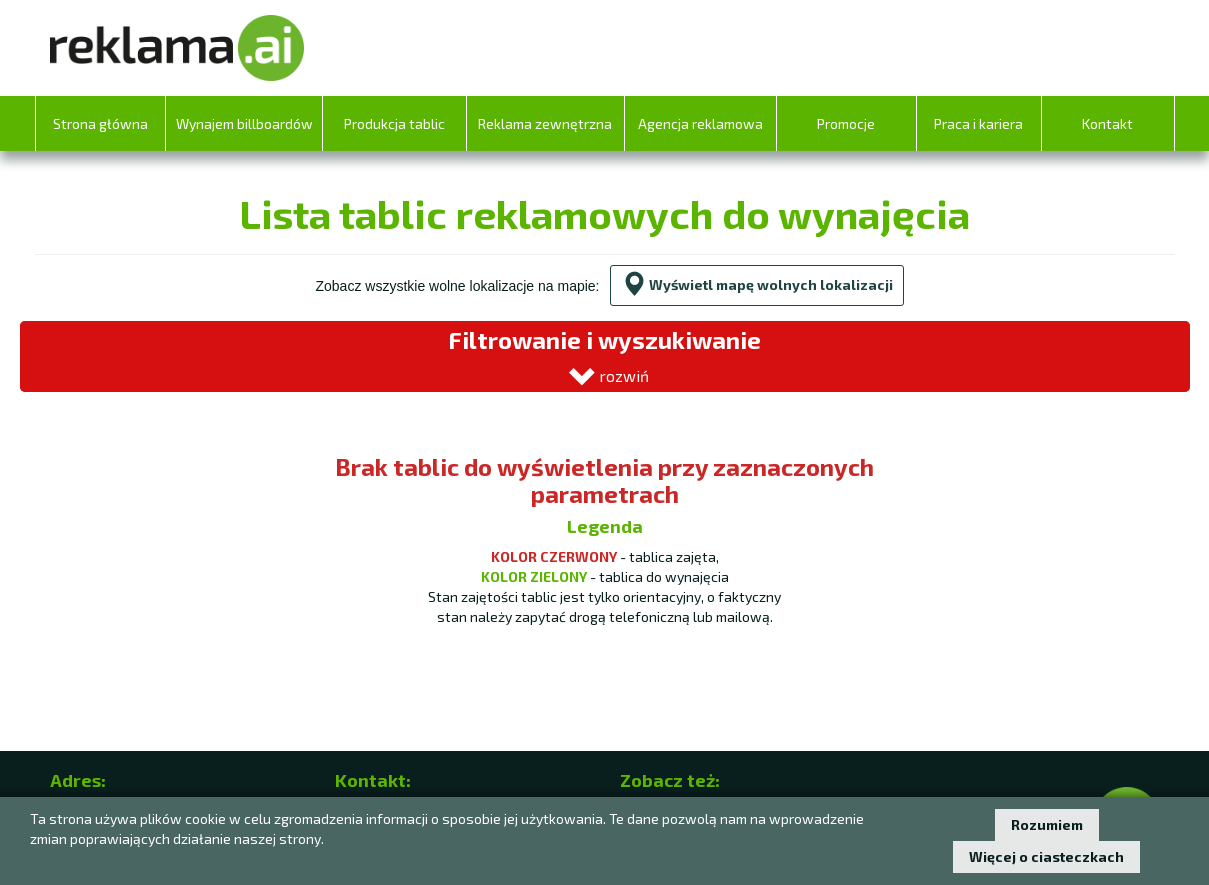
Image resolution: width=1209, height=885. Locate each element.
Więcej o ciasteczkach (1046, 856)
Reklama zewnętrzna (545, 123)
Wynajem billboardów (244, 123)
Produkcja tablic (394, 123)
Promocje (846, 123)
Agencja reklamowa (700, 123)
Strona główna (100, 123)
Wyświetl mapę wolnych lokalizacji (757, 284)
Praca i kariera (978, 123)
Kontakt (1107, 123)
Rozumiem (1047, 824)
